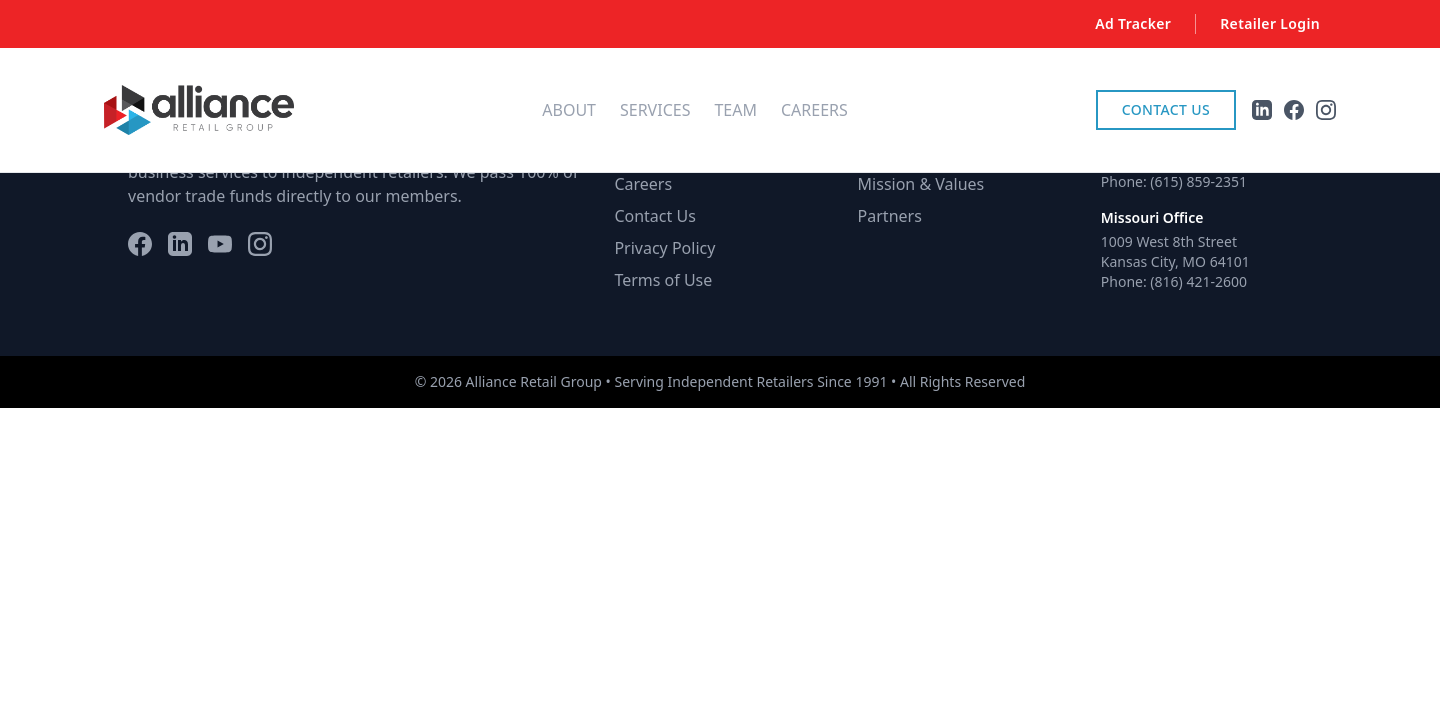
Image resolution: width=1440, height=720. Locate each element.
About (569, 110)
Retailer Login (1270, 23)
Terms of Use (663, 280)
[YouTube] (220, 244)
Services (655, 110)
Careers (814, 110)
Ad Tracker (1133, 23)
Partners (890, 216)
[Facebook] (140, 244)
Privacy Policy (664, 248)
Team (735, 110)
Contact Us (1166, 109)
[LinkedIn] (180, 244)
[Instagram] (260, 244)
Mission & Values (921, 184)
